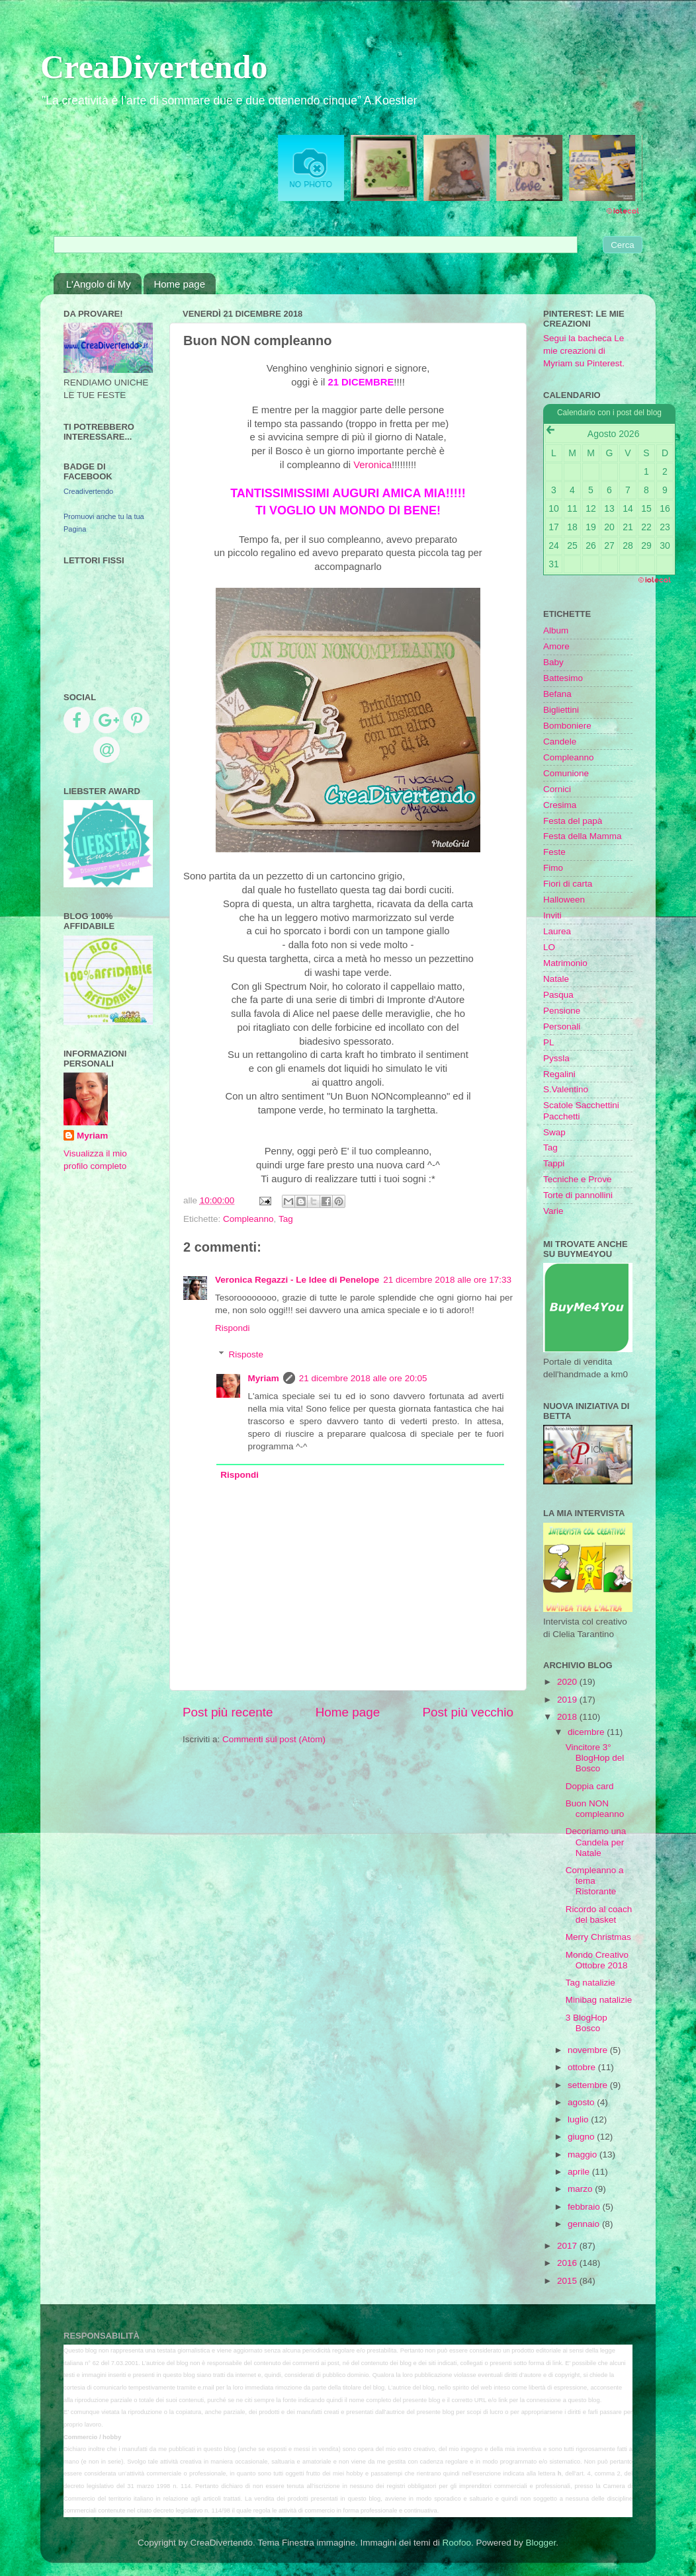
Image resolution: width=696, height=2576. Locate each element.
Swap (554, 1132)
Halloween (564, 900)
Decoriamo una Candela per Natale (596, 1841)
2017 (568, 2246)
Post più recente (228, 1712)
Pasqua (558, 995)
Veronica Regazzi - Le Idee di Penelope (297, 1280)
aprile (580, 2172)
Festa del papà (572, 821)
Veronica (372, 465)
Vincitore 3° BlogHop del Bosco (595, 1757)
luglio (579, 2119)
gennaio (585, 2224)
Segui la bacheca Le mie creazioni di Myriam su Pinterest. (584, 350)
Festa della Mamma (582, 836)
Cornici (557, 789)
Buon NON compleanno (595, 1808)
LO (549, 947)
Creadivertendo (88, 491)
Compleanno (248, 1219)
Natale (556, 979)
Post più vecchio (467, 1712)
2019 (568, 1700)
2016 (568, 2263)
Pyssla (556, 1058)
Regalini (559, 1074)
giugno (582, 2137)
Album (555, 630)
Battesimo (563, 678)
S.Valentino (565, 1089)
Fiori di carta (567, 884)
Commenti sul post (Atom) (274, 1739)
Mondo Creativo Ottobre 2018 (597, 1960)
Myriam (263, 1378)
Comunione (566, 773)
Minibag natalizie (599, 2000)
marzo (581, 2189)
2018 (568, 1717)
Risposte (246, 1354)
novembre (589, 2050)
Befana (557, 694)
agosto (582, 2102)
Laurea (557, 931)
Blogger (540, 2543)
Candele (559, 741)
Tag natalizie (590, 1983)
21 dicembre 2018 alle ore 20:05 (363, 1378)
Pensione (561, 1011)
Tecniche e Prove (577, 1179)
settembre (589, 2085)
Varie (553, 1211)
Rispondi (232, 1328)
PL (548, 1042)
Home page (179, 284)
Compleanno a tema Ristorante (595, 1880)
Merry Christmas (598, 1937)
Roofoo (456, 2543)
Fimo (553, 868)
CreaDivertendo (153, 66)
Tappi (553, 1163)
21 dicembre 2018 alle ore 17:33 (447, 1280)
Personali (561, 1026)
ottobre (583, 2067)
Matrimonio (565, 963)
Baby (553, 662)
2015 (568, 2281)
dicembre (587, 1732)
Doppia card (590, 1786)
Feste (554, 852)
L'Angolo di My (98, 284)
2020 (568, 1682)
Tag (286, 1219)
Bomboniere (567, 726)
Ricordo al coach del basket (599, 1914)
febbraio (585, 2207)
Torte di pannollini (578, 1195)
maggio (583, 2154)
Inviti (552, 915)
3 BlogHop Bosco (586, 2023)
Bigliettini (561, 710)
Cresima (559, 805)
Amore (556, 646)
